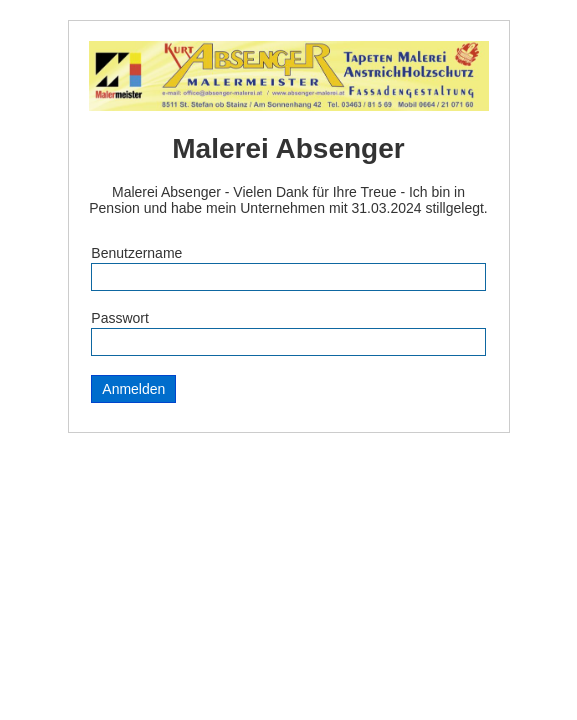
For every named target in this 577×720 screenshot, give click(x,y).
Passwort (120, 318)
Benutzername (136, 253)
